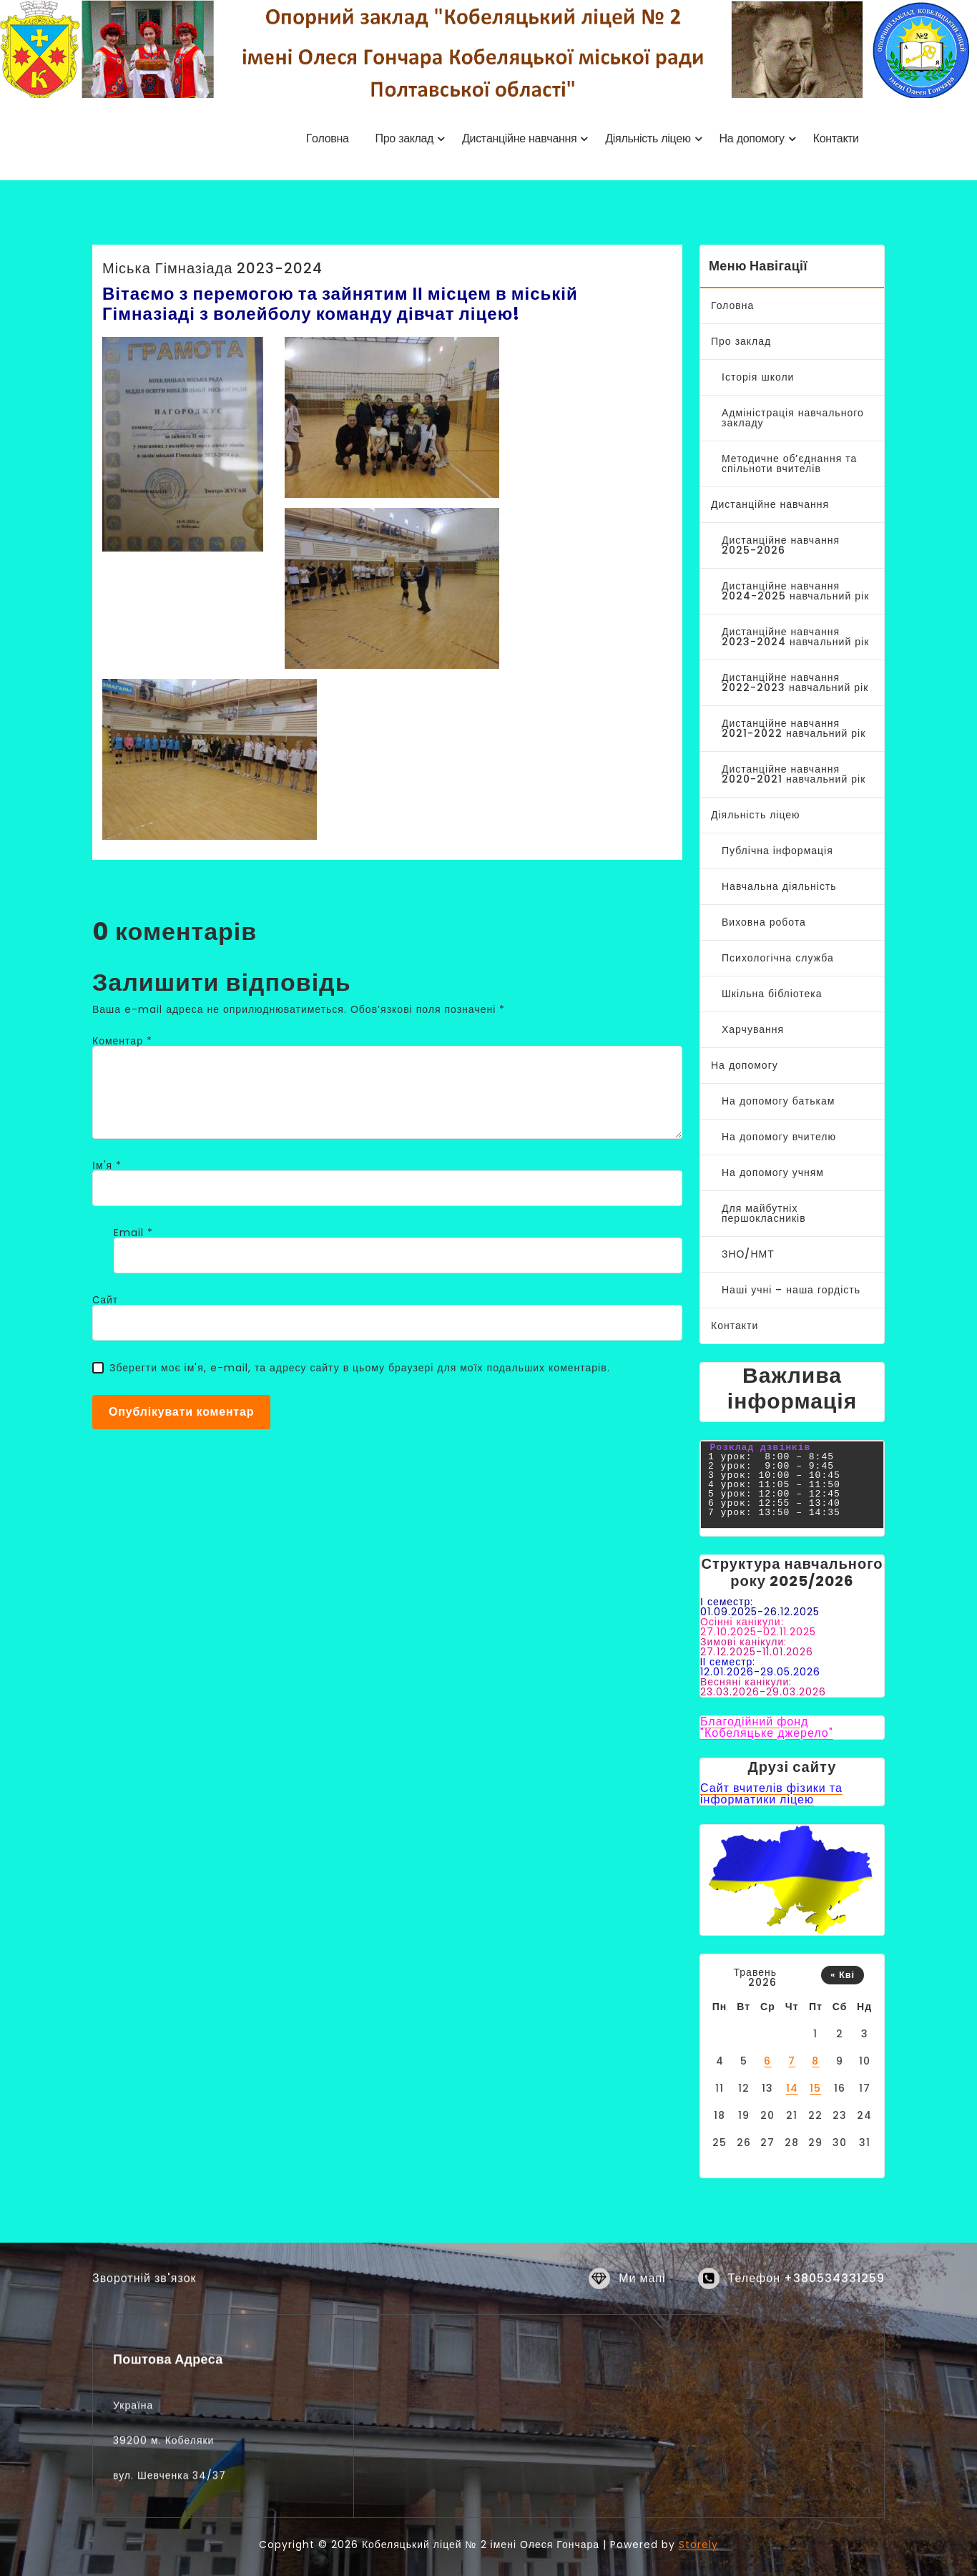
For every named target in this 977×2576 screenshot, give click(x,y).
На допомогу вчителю (779, 1137)
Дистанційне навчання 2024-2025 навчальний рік (795, 591)
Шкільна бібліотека (772, 993)
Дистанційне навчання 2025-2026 (781, 545)
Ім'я (107, 1165)
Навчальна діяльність (779, 886)
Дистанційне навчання (770, 504)
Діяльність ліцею (755, 815)
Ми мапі (642, 2291)
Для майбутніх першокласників (764, 1213)
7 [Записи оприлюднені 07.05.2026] (791, 2061)
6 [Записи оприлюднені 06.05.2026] (767, 2061)
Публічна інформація (777, 850)
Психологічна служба (778, 958)
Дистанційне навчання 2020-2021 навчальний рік (793, 774)
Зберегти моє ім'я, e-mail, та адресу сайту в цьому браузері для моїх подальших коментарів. (359, 1368)
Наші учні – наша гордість (791, 1290)
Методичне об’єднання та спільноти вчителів (789, 463)
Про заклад (741, 341)
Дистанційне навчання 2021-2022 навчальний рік (793, 728)
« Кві (842, 1975)
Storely (698, 2544)
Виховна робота (764, 922)
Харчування (753, 1029)
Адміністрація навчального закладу (793, 418)
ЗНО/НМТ (748, 1254)
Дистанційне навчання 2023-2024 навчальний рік (795, 637)
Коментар (122, 1041)
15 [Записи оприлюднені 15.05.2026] (815, 2088)
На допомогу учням (773, 1172)
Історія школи (758, 377)
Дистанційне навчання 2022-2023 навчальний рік (795, 682)
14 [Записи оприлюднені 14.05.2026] (792, 2088)
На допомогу (744, 1065)
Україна (133, 2532)
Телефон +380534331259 (806, 2291)
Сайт (105, 1300)
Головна (732, 305)
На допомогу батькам (778, 1101)
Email (133, 1233)
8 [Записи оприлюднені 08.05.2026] (815, 2061)
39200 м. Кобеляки (163, 2567)
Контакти (734, 1325)
